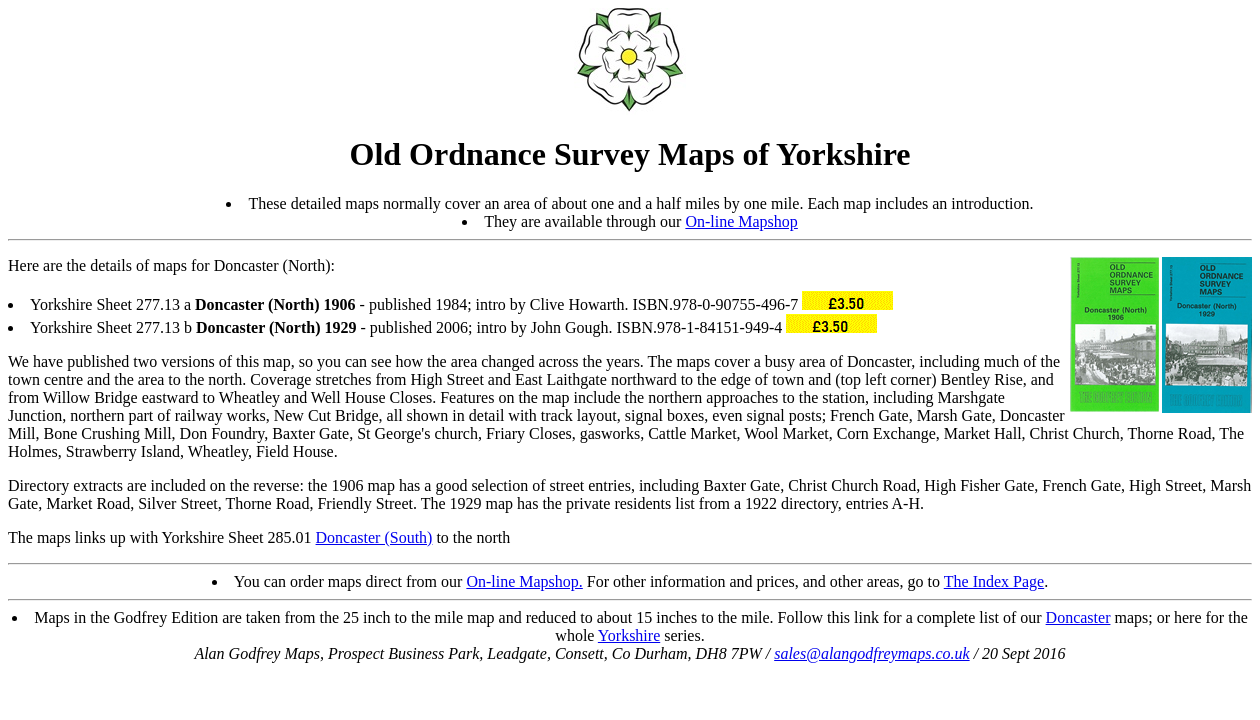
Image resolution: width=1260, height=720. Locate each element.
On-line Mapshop (741, 221)
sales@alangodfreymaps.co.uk (871, 653)
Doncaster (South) (374, 537)
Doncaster (1078, 617)
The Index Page (994, 581)
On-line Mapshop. (524, 581)
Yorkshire (629, 635)
